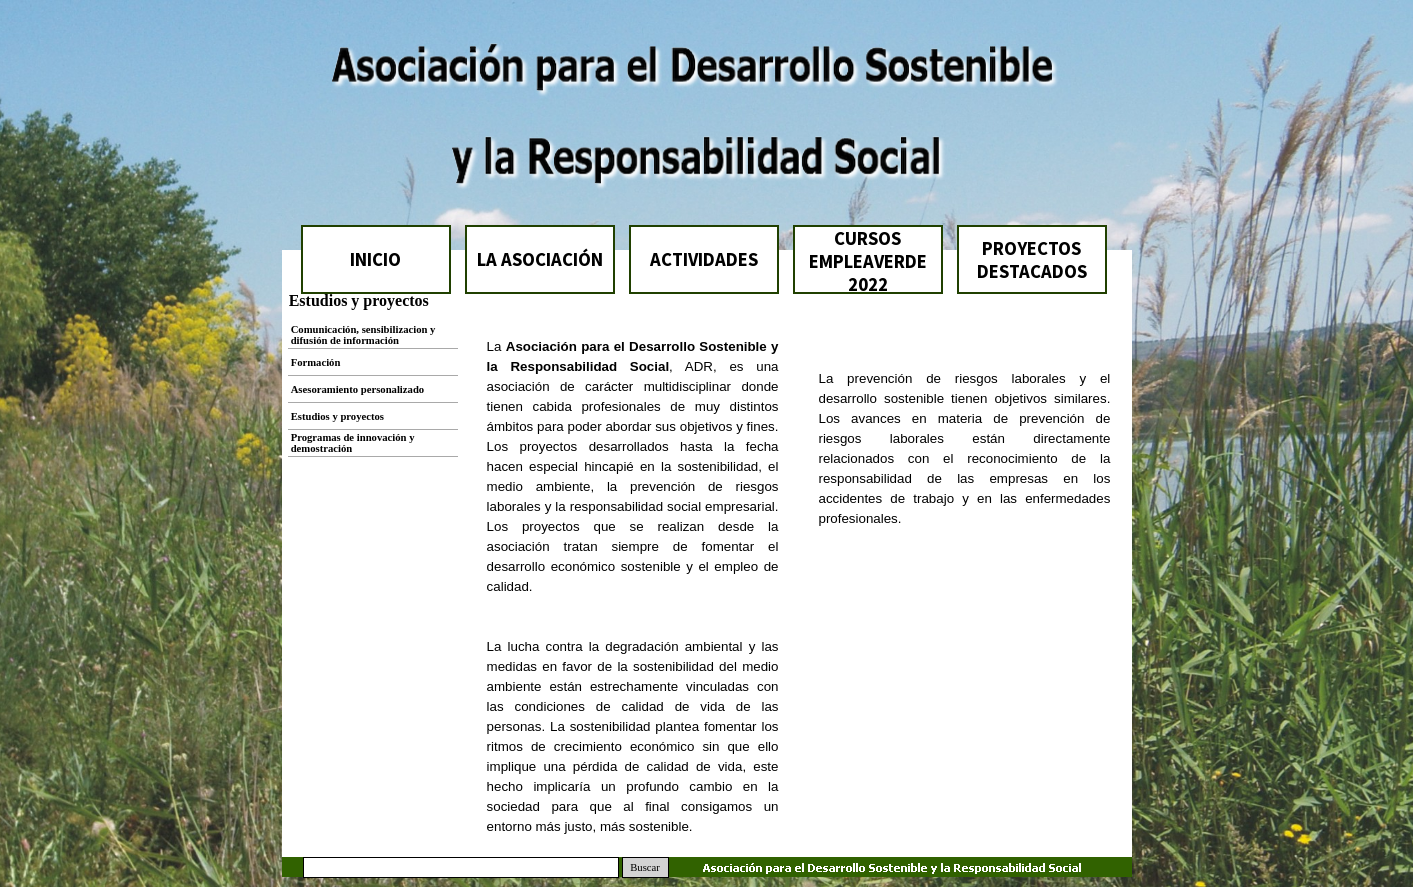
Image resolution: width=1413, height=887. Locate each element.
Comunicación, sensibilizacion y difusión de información (363, 335)
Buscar (645, 867)
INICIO (375, 259)
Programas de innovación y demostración (353, 443)
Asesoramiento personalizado (358, 389)
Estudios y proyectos (337, 416)
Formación (316, 362)
